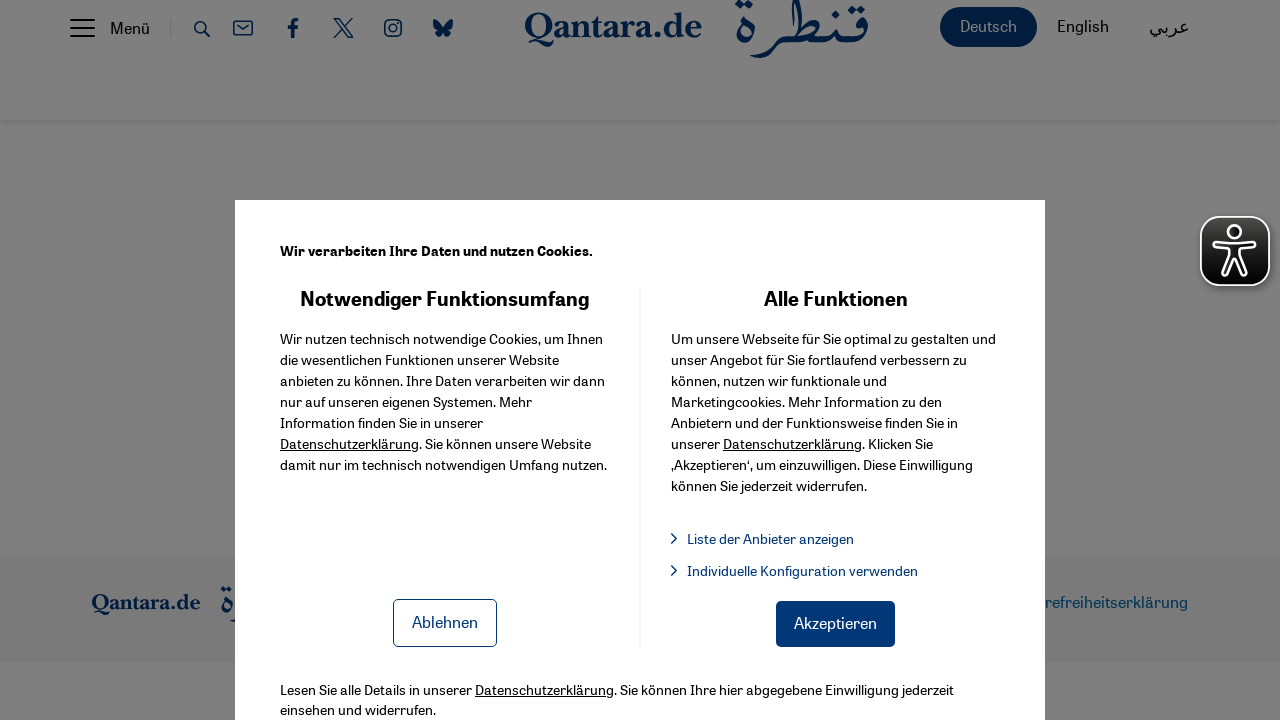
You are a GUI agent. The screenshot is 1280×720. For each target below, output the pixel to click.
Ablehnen (445, 621)
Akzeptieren (835, 622)
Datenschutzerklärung (349, 443)
